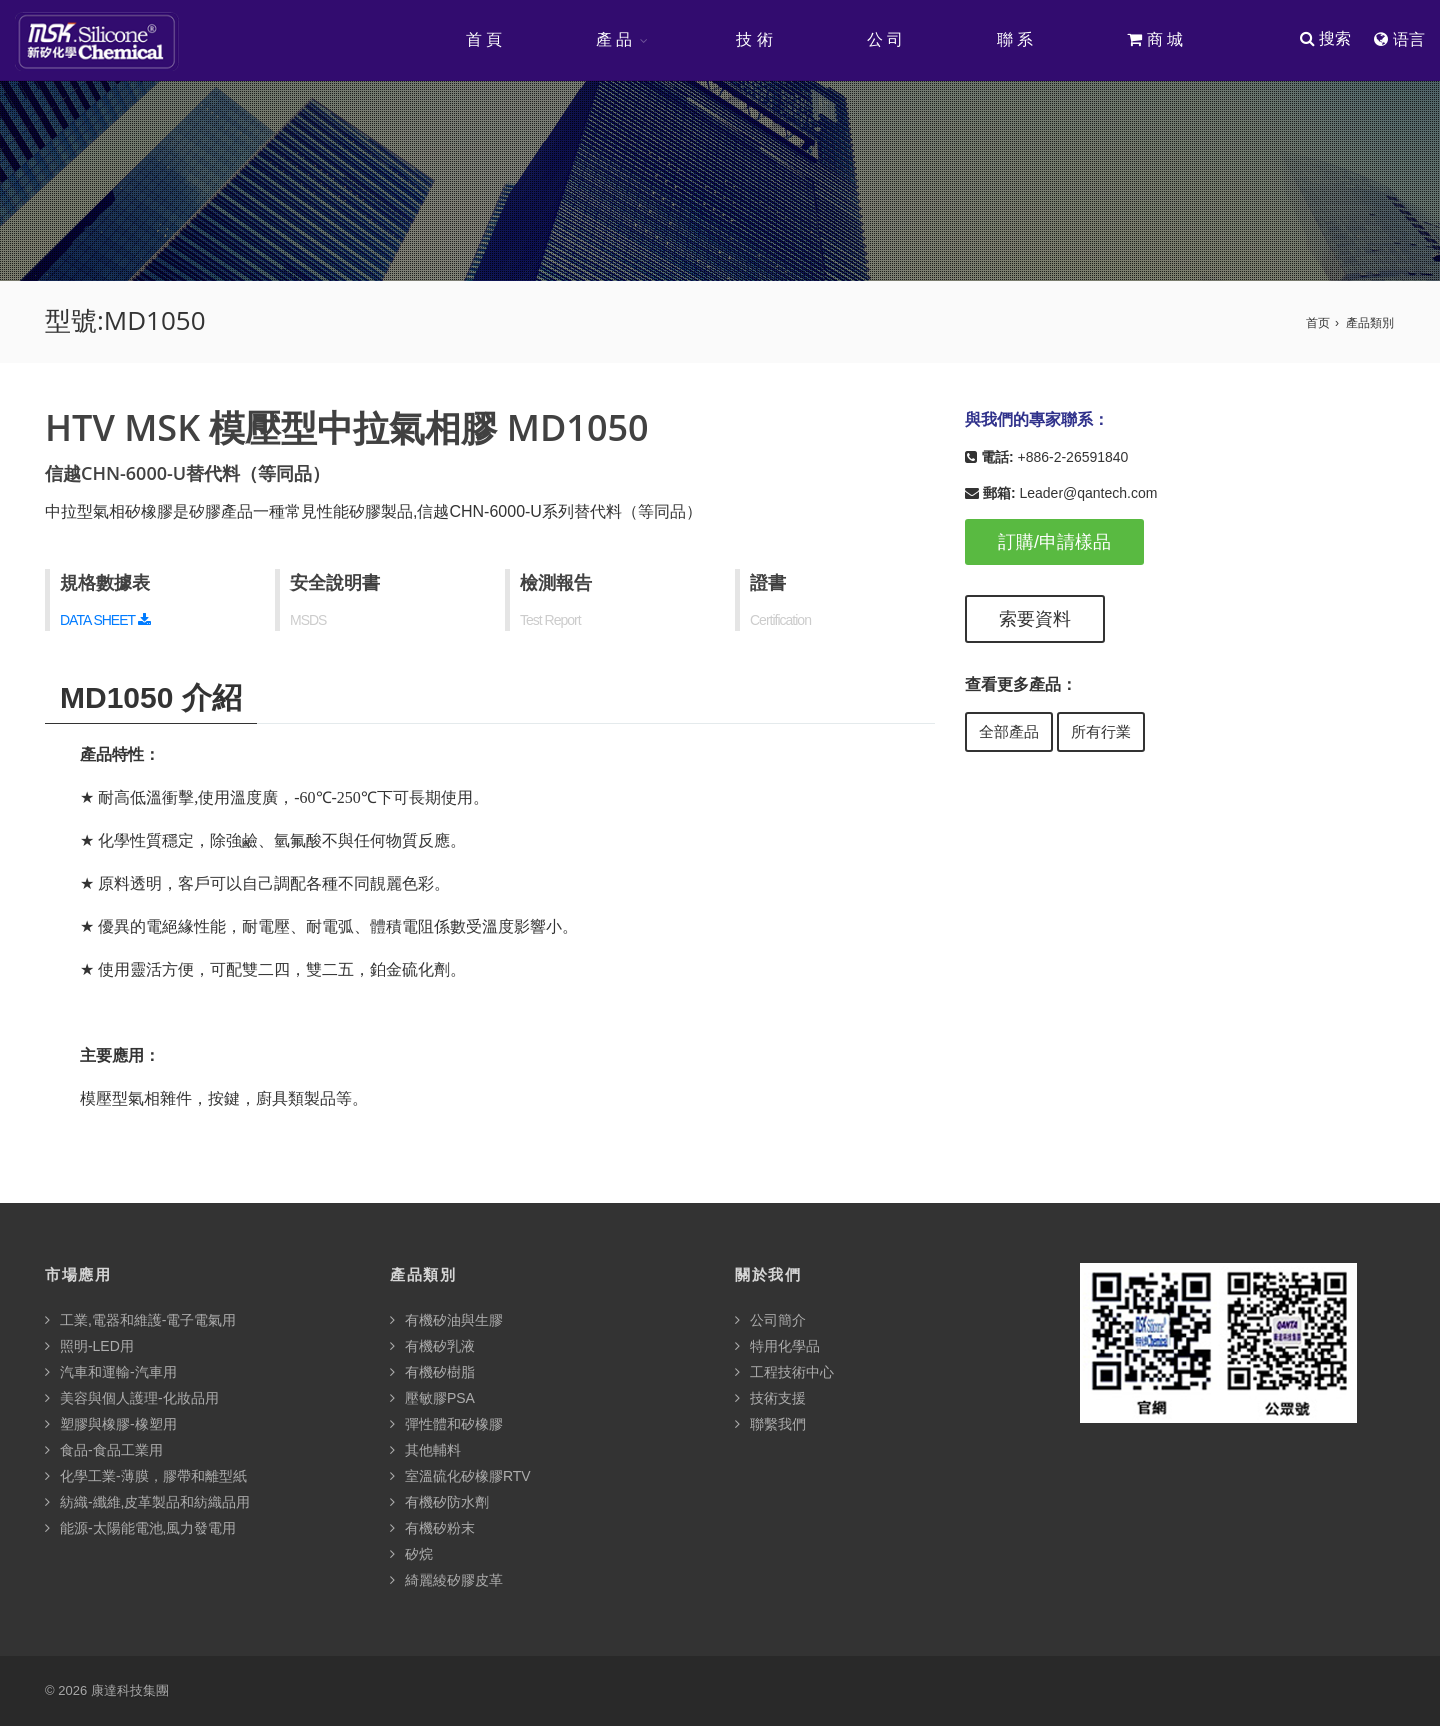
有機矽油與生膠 (446, 1321)
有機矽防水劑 (439, 1503)
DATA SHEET (105, 621)
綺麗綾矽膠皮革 (446, 1581)
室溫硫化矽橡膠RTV (460, 1477)
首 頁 (483, 39)
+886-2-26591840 (1072, 458)
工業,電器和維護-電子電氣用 (140, 1321)
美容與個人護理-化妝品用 (132, 1399)
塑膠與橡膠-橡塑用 (111, 1425)
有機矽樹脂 (432, 1373)
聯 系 (1014, 39)
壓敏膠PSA (432, 1399)
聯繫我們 (770, 1425)
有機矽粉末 (432, 1529)
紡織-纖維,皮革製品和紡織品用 (147, 1503)
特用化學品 (777, 1347)
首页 (1318, 324)
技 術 (753, 39)
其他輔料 (425, 1451)
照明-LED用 (89, 1347)
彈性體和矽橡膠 (446, 1425)
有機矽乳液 (432, 1347)
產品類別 (1370, 324)
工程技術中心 (784, 1373)
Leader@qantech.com (1088, 494)
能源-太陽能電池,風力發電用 (140, 1529)
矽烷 (411, 1555)
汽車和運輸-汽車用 (111, 1373)
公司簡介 (770, 1321)
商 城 (1154, 39)
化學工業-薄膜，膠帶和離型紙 (146, 1477)
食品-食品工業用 (104, 1451)
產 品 (613, 39)
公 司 (884, 39)
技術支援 (770, 1399)
